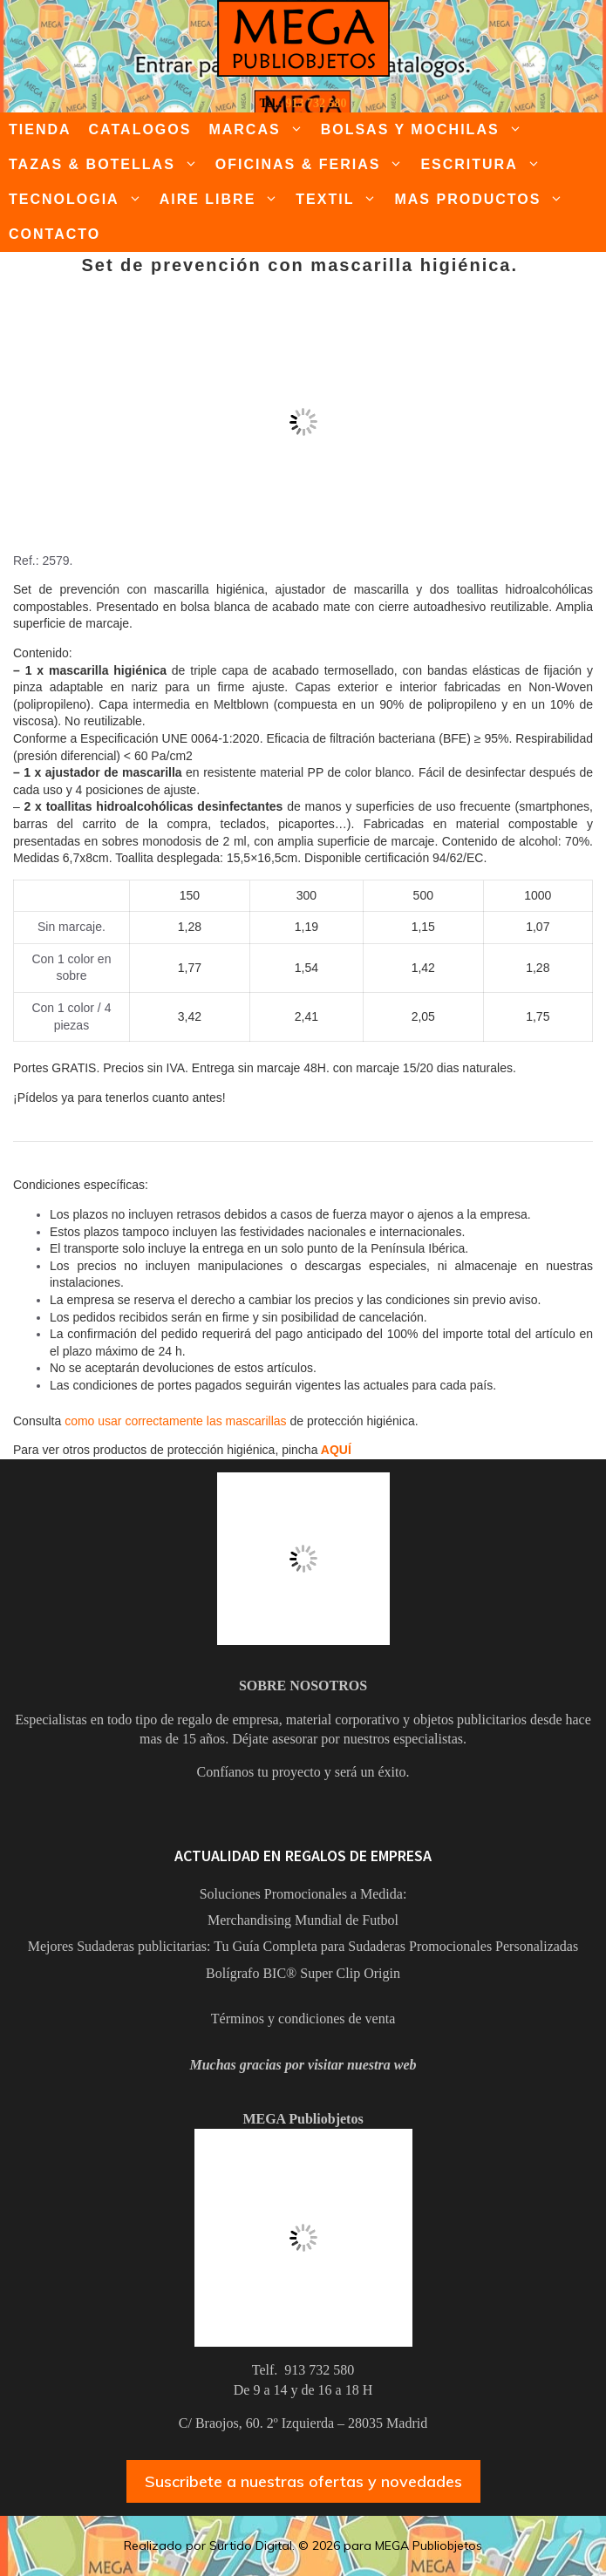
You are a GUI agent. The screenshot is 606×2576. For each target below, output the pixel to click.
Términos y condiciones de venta (303, 2018)
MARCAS (259, 129)
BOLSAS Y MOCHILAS (426, 129)
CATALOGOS (140, 129)
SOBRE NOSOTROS (303, 1685)
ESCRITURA (484, 164)
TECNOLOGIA (80, 199)
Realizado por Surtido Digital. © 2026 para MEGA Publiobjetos (303, 2545)
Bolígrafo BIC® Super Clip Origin (303, 1973)
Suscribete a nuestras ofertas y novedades (303, 2481)
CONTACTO (54, 234)
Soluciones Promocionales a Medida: (303, 1893)
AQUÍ (336, 1450)
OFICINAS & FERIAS (313, 164)
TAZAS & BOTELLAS (108, 164)
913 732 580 (315, 103)
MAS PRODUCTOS (483, 199)
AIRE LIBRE (224, 199)
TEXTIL (340, 199)
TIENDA (40, 129)
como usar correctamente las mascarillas (175, 1421)
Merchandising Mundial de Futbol (303, 1920)
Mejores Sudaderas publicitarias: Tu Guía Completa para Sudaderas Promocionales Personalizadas (303, 1946)
